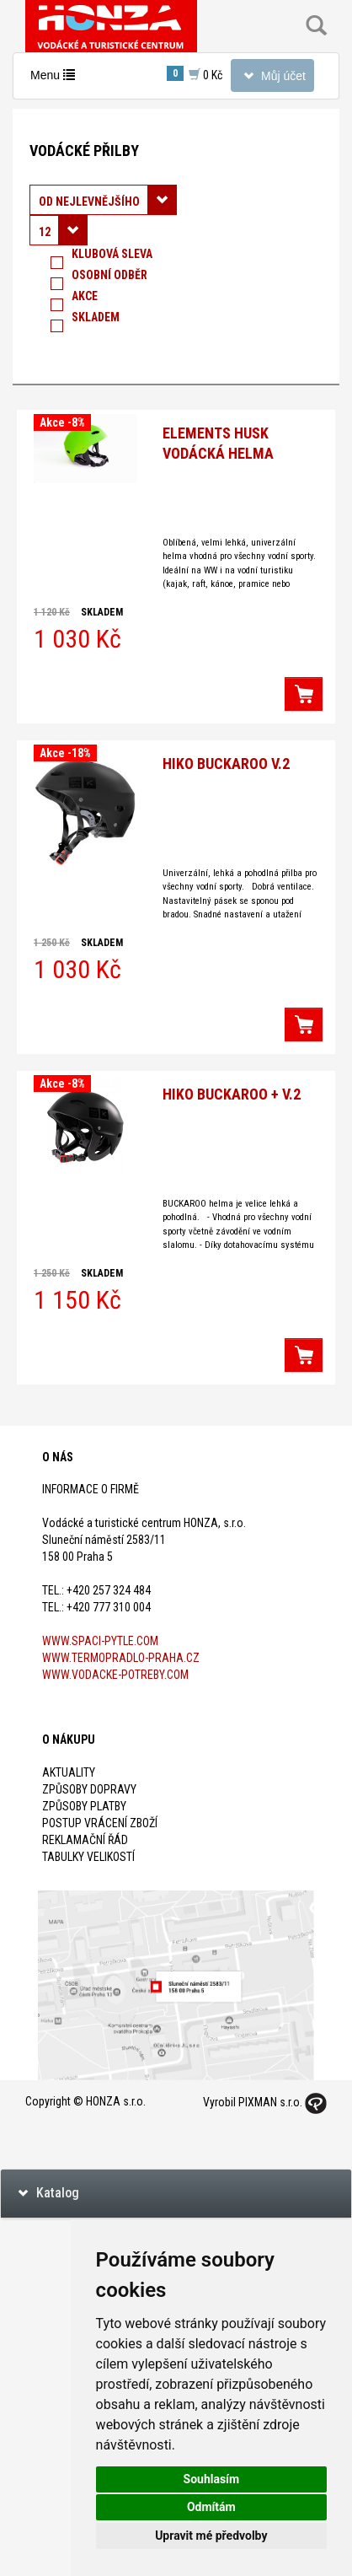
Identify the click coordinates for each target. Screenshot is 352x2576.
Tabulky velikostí (88, 1856)
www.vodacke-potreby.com (115, 1674)
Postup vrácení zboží (99, 1823)
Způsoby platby (84, 1806)
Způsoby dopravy (89, 1789)
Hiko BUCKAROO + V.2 (232, 1094)
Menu (56, 79)
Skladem (96, 320)
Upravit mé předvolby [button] (211, 2535)
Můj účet (272, 79)
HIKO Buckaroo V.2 (226, 763)
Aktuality (68, 1772)
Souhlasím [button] (212, 2479)
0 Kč (194, 74)
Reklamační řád (85, 1840)
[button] (304, 694)
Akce (85, 299)
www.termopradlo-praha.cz (121, 1657)
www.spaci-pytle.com (100, 1641)
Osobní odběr (109, 278)
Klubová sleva (112, 257)
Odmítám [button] (211, 2507)
